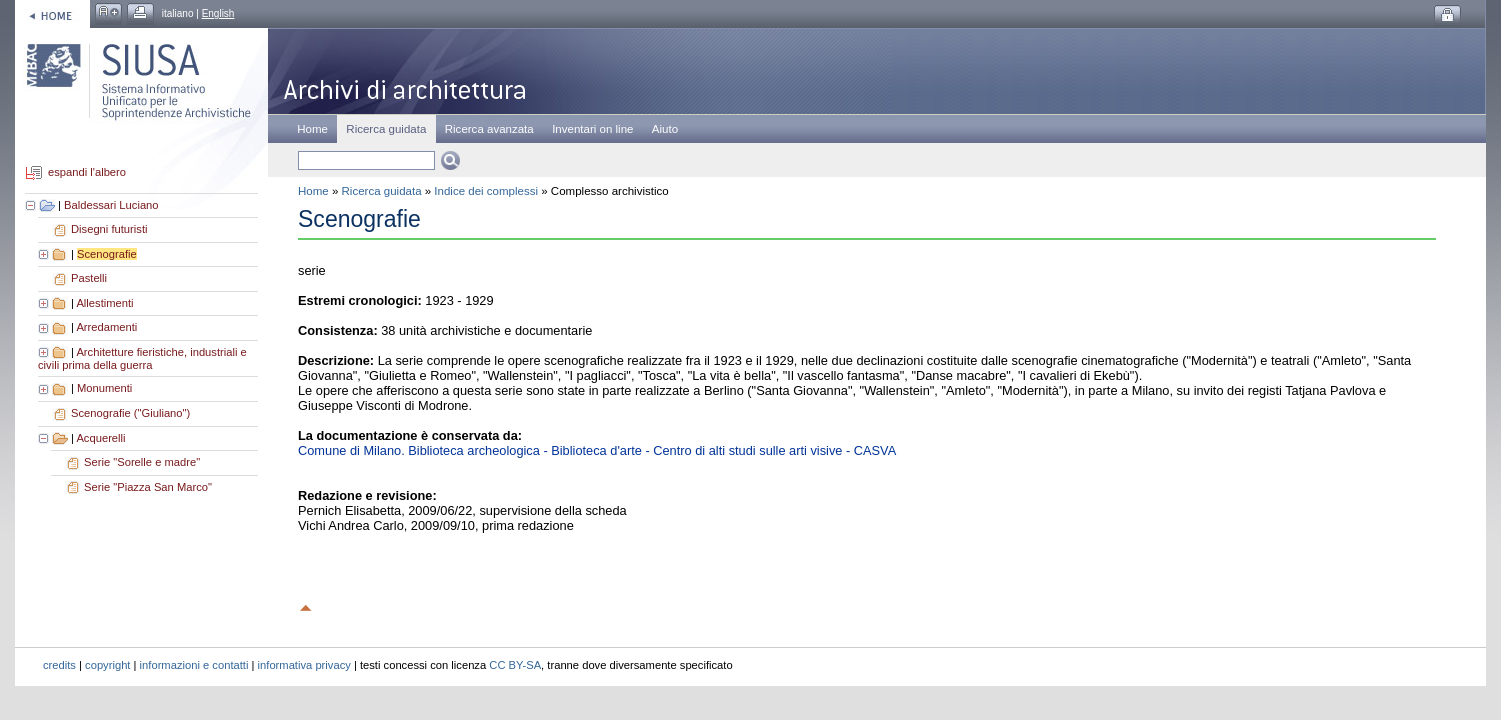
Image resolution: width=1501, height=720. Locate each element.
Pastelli (89, 278)
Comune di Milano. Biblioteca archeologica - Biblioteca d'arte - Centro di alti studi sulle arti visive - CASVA (597, 450)
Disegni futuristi (109, 229)
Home (312, 129)
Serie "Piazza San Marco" (148, 487)
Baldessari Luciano (111, 205)
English (218, 13)
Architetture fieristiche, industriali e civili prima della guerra (142, 359)
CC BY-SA (515, 665)
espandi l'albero (87, 173)
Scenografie (107, 254)
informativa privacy (304, 665)
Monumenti (104, 388)
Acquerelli (100, 438)
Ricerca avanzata (489, 129)
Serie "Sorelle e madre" (142, 462)
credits (59, 665)
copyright (107, 665)
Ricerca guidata (382, 191)
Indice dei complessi (486, 191)
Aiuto (665, 129)
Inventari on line (592, 129)
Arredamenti (106, 327)
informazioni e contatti (194, 665)
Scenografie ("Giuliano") (130, 413)
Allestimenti (104, 303)
